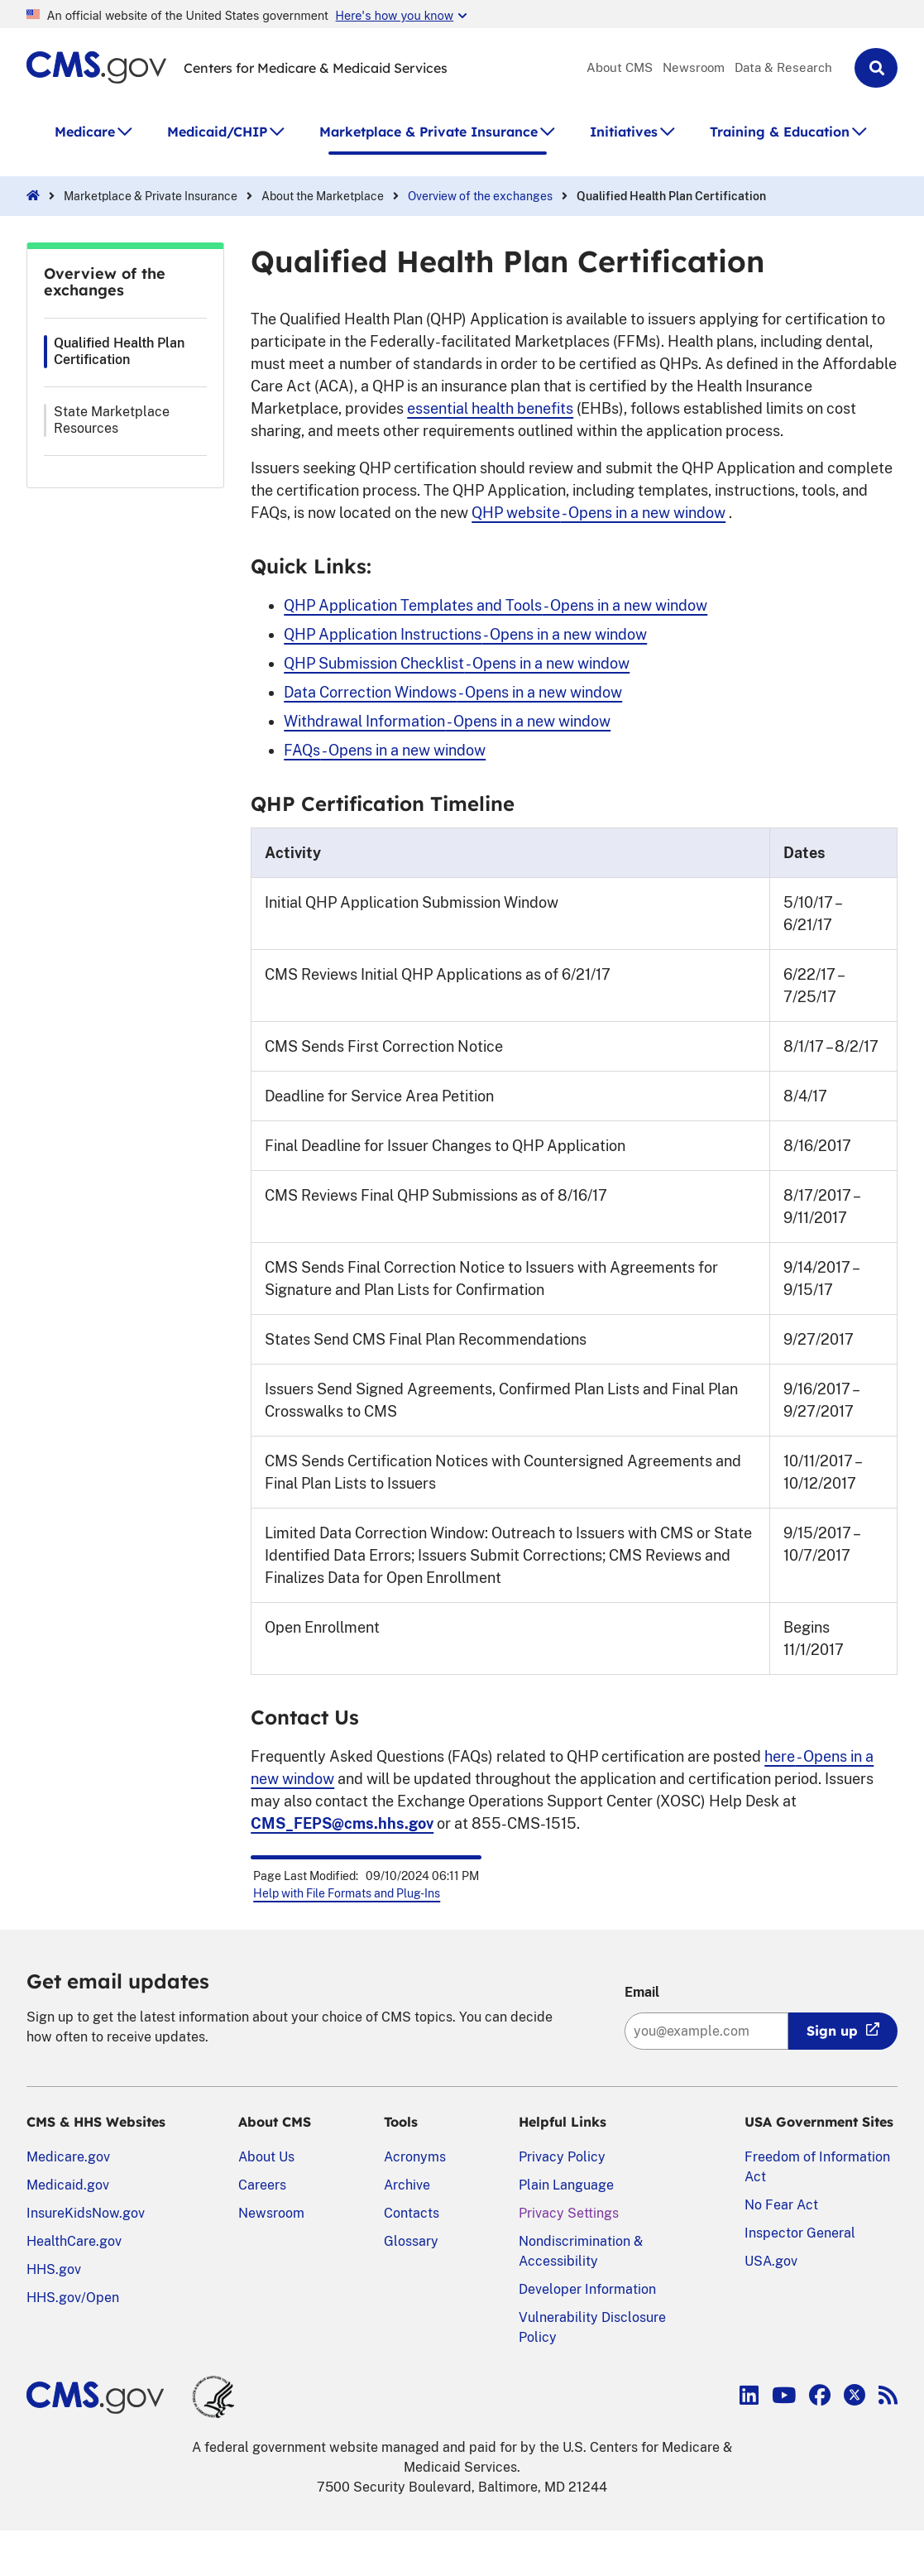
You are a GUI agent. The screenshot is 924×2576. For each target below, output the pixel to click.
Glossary (411, 2241)
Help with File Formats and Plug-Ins (346, 1893)
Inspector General (799, 2233)
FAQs (385, 750)
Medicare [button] (85, 131)
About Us (266, 2157)
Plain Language (566, 2185)
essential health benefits (490, 408)
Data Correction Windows (453, 692)
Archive (407, 2185)
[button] (876, 68)
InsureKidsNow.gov (85, 2213)
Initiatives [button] (624, 131)
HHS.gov (53, 2269)
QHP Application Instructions (465, 634)
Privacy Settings (569, 2213)
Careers (262, 2185)
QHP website (598, 512)
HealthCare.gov (74, 2241)
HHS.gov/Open (72, 2297)
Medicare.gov (68, 2157)
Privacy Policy (562, 2157)
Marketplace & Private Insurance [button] (428, 131)
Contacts (411, 2213)
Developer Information (587, 2289)
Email (642, 1992)
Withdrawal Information (447, 721)
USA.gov (770, 2261)
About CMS (619, 67)
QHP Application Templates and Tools (495, 605)
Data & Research (783, 67)
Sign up (832, 2030)
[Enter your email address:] (706, 2031)
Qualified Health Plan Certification (119, 351)
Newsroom (694, 67)
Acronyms (415, 2157)
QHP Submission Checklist (457, 663)
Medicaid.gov (67, 2185)
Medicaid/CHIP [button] (217, 131)
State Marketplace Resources (112, 420)
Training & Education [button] (780, 131)
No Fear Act (781, 2205)
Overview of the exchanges (480, 196)
